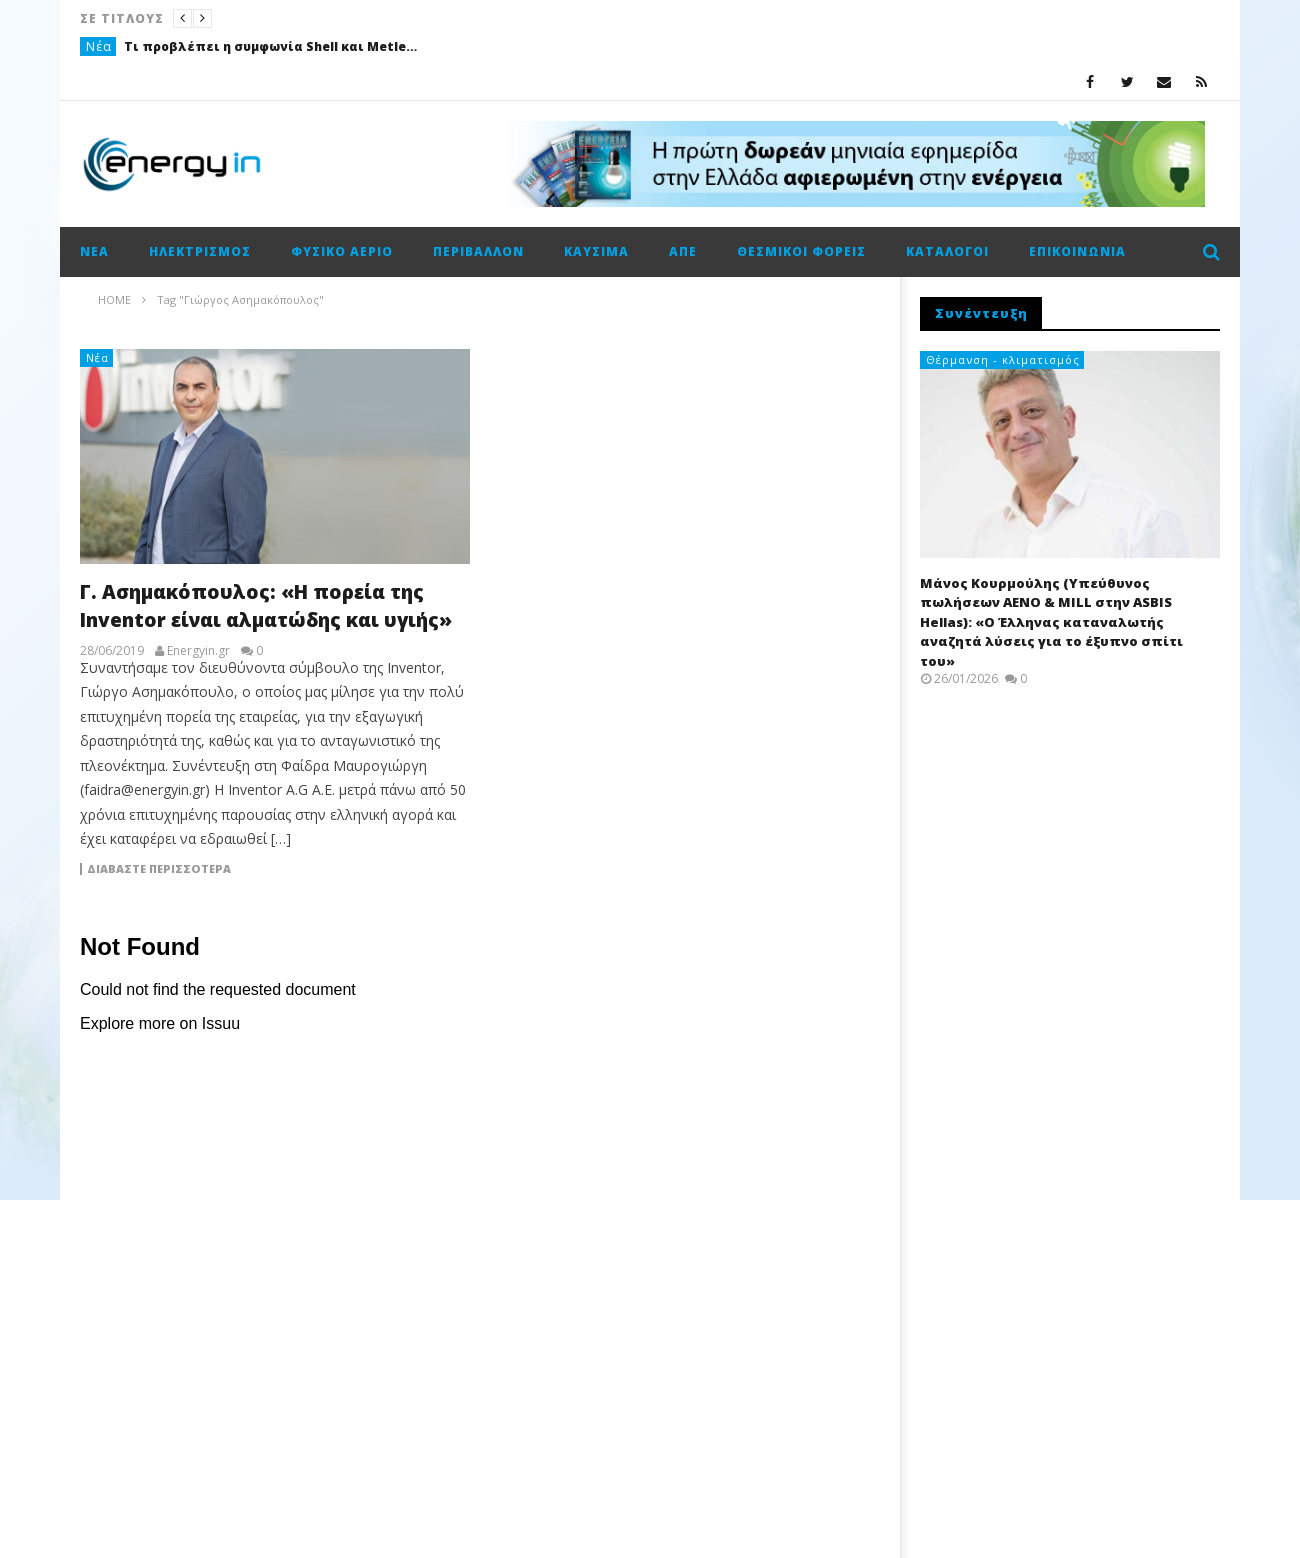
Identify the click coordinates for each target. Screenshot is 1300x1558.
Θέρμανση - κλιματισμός (1003, 359)
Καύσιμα (596, 251)
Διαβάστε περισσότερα (159, 869)
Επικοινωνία (1077, 251)
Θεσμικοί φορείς (801, 251)
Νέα (99, 46)
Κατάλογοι (947, 251)
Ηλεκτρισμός (200, 251)
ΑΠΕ (683, 251)
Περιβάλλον (478, 251)
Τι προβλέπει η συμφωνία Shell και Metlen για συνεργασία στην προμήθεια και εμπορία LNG (274, 46)
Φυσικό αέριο (342, 251)
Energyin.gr (198, 651)
